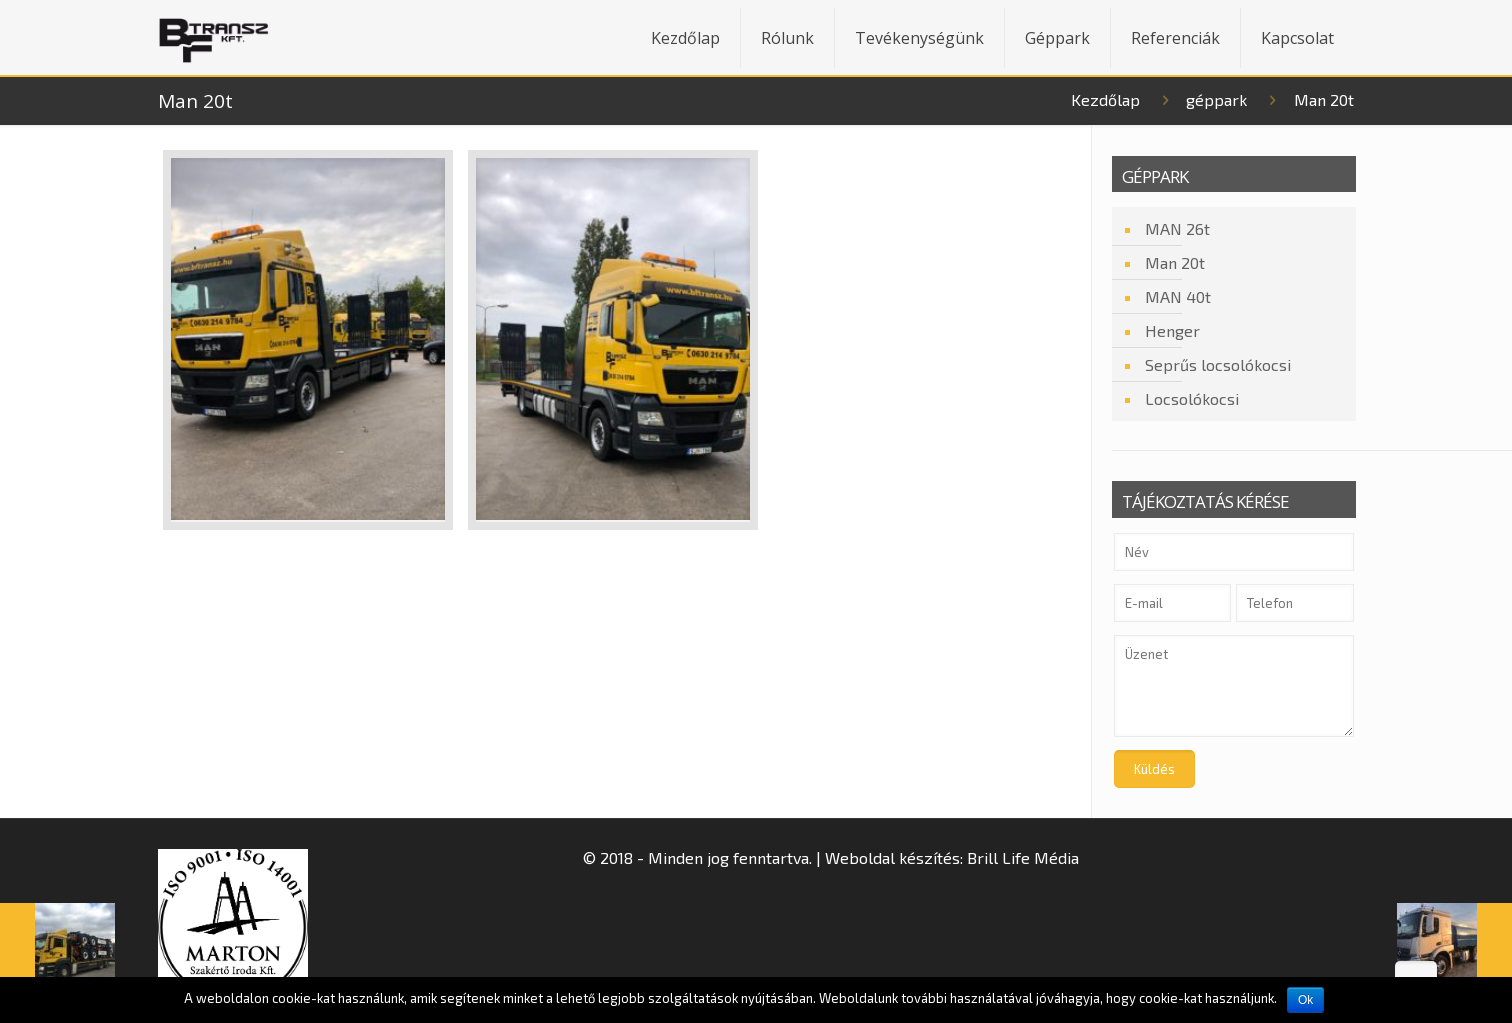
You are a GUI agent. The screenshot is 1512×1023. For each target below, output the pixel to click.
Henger (1172, 330)
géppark (1216, 99)
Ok (1305, 1000)
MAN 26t (1177, 228)
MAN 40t (1178, 296)
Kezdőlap (1105, 99)
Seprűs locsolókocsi (1218, 364)
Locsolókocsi (1192, 398)
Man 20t (1175, 262)
